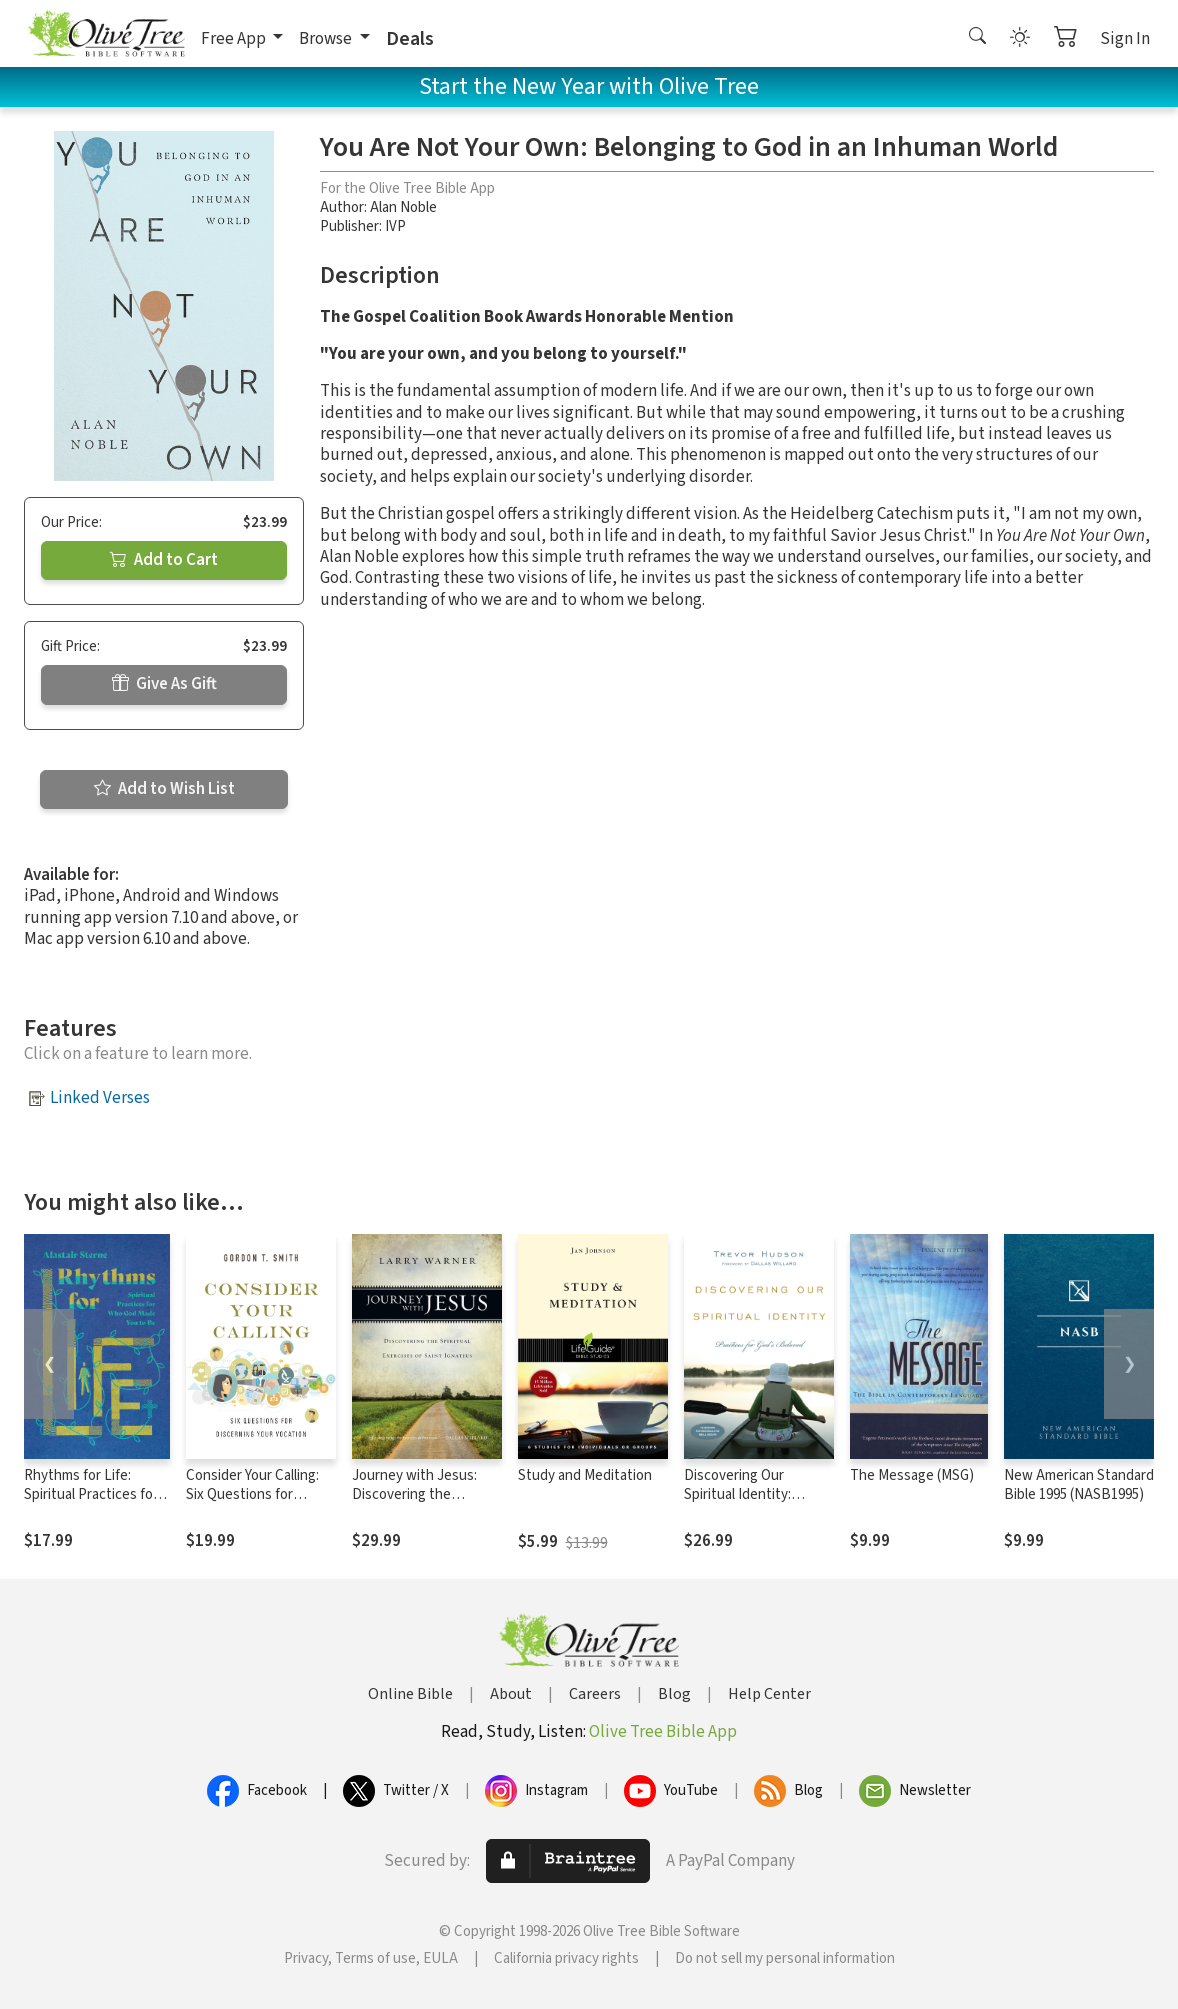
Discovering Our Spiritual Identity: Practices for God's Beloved (743, 1504)
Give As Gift (164, 684)
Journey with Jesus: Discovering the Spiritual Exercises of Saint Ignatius (417, 1504)
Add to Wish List (164, 789)
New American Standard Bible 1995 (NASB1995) (1079, 1485)
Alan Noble (403, 207)
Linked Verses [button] (100, 1098)
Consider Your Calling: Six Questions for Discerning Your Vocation (252, 1504)
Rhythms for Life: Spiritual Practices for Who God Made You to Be (91, 1504)
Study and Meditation (585, 1475)
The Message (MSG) (912, 1475)
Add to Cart (164, 560)
